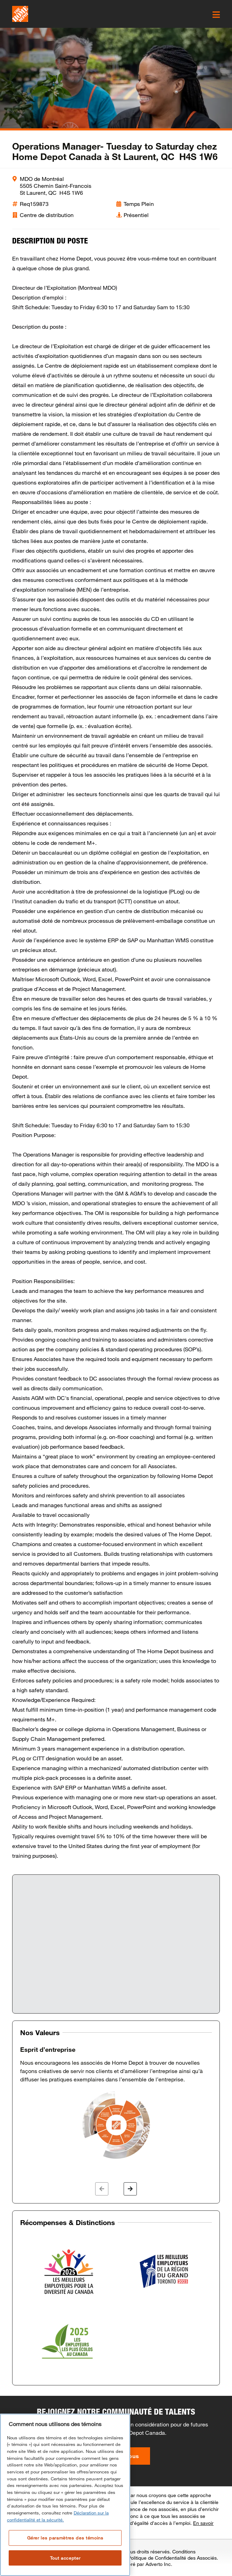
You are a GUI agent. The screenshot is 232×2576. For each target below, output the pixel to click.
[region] (65, 2495)
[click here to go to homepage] (20, 14)
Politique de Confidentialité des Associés (172, 2558)
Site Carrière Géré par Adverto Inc (133, 2564)
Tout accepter (65, 2558)
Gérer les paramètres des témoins (65, 2538)
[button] (101, 2188)
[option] (116, 2103)
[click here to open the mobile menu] (216, 14)
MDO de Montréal (42, 178)
